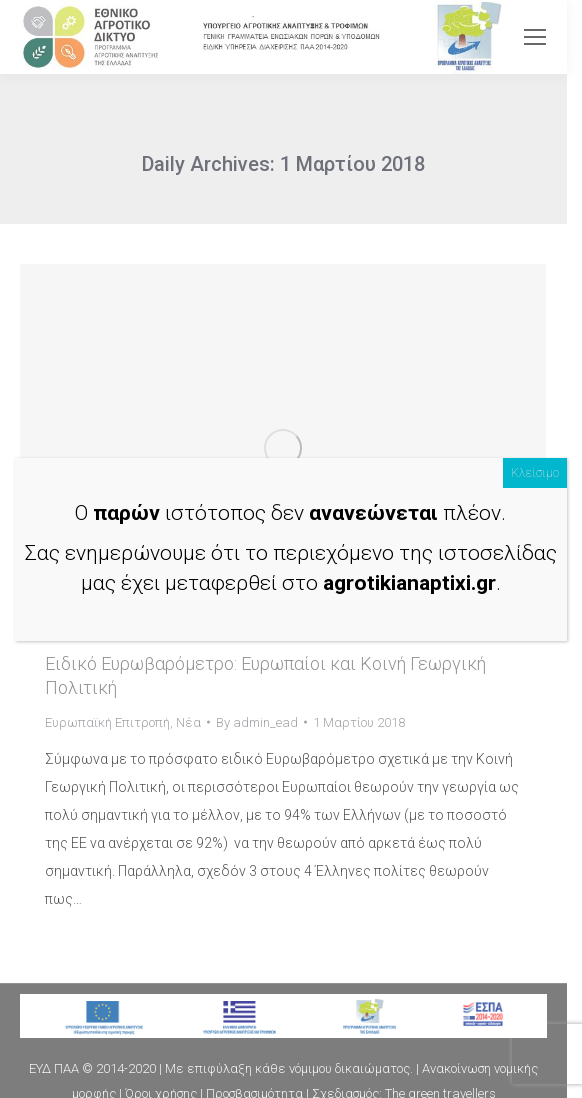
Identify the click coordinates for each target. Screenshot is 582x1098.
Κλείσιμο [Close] (535, 473)
